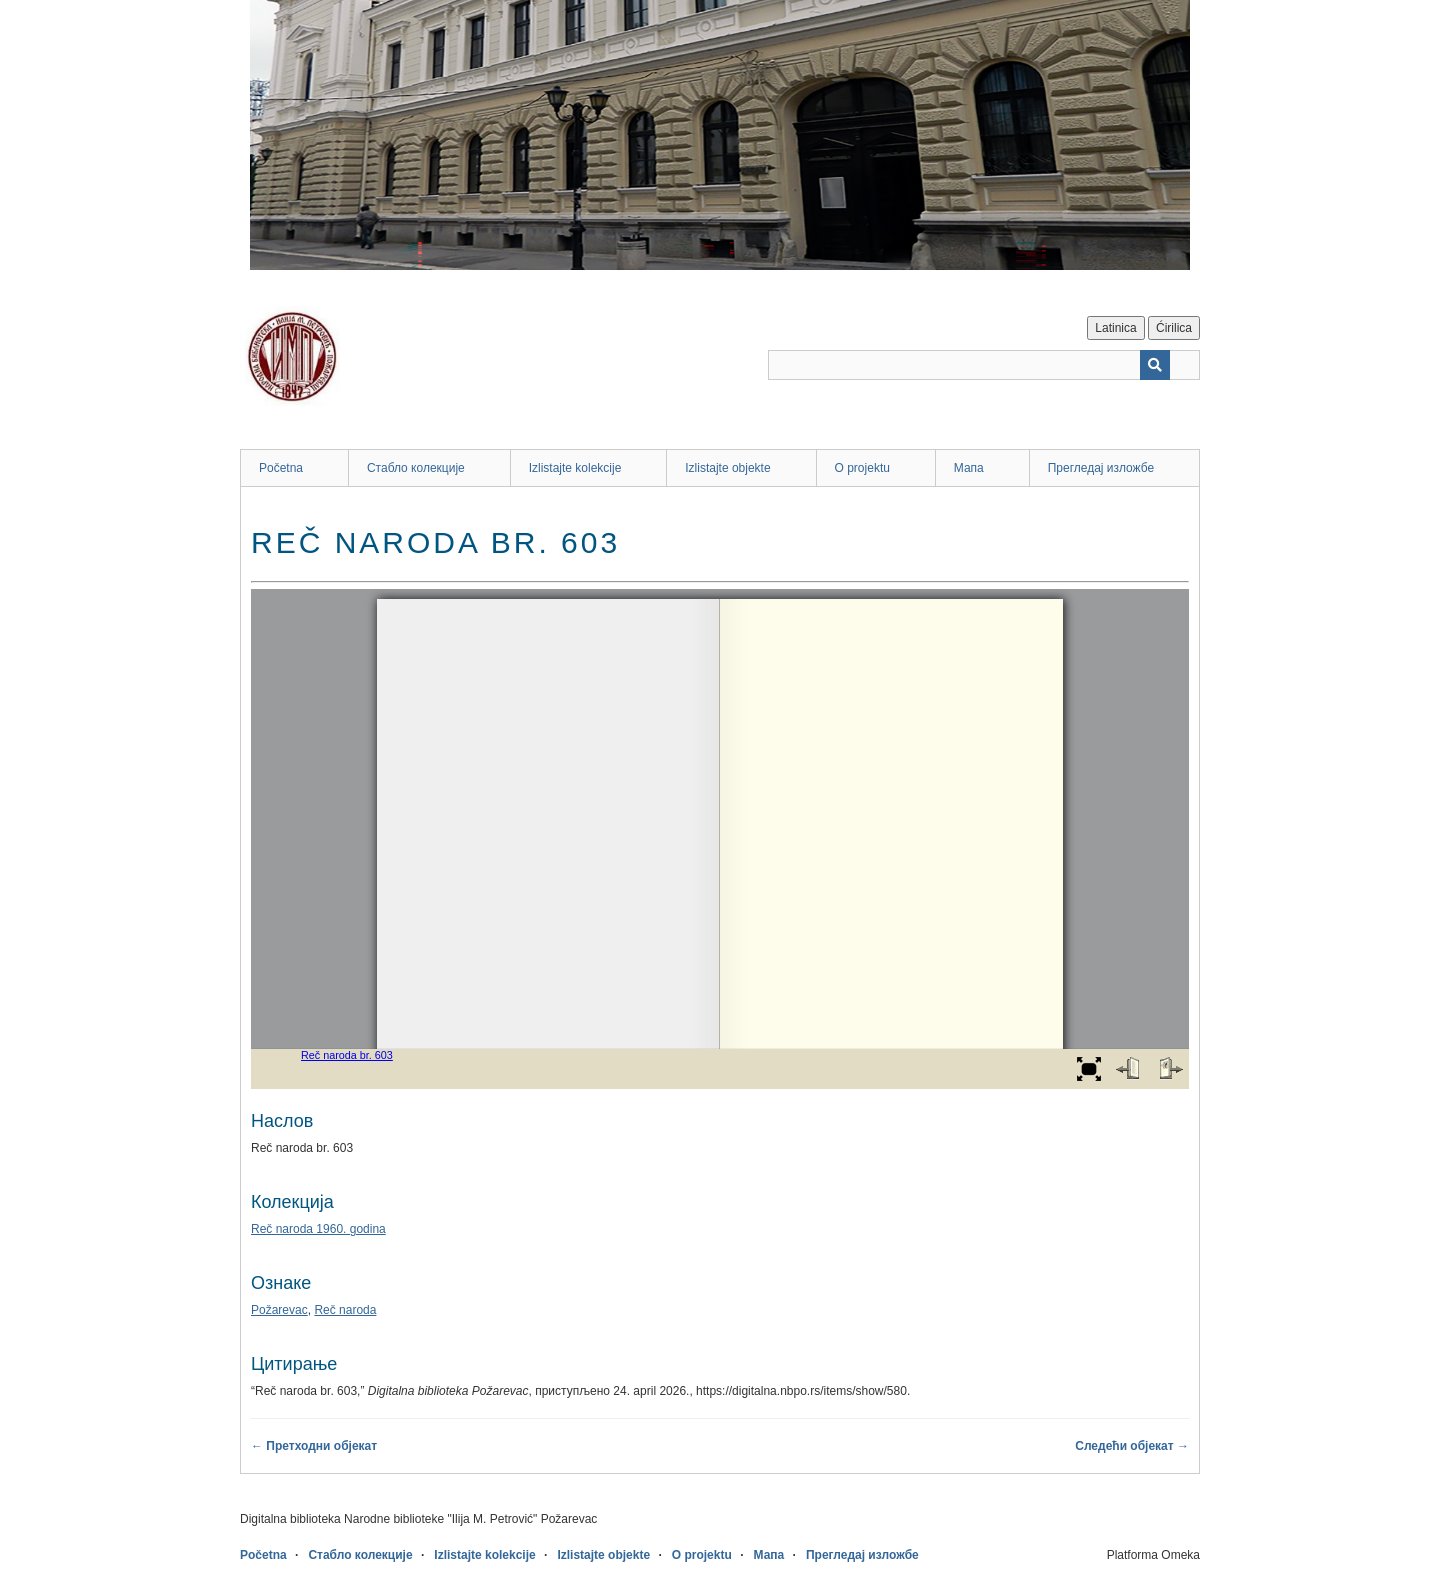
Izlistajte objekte (727, 468)
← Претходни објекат (314, 1446)
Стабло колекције (416, 468)
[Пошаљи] (1155, 365)
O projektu (862, 468)
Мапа (969, 468)
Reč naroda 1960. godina (318, 1229)
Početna (281, 468)
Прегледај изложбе (1101, 468)
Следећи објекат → (1132, 1446)
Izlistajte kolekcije (575, 468)
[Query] (984, 365)
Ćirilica (1174, 328)
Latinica (1115, 328)
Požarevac (279, 1310)
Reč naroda (345, 1310)
